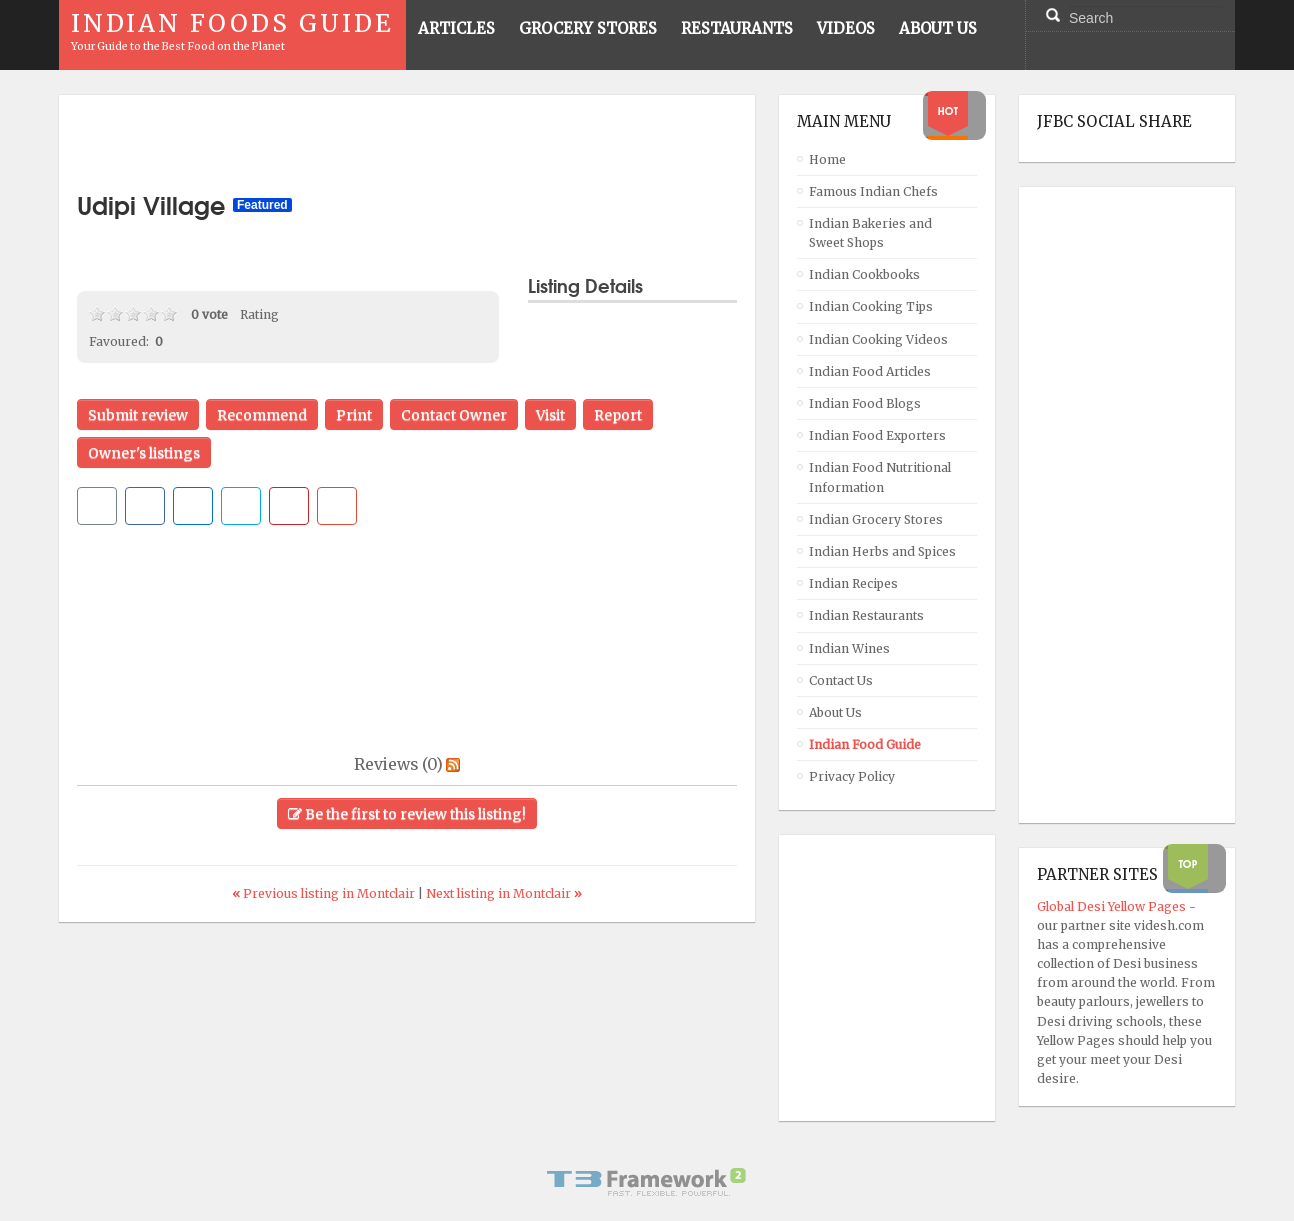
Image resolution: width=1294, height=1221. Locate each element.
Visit (550, 415)
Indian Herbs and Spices (882, 551)
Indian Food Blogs (865, 403)
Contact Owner (454, 415)
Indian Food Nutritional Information (880, 477)
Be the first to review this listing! (407, 814)
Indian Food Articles (870, 371)
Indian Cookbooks (864, 274)
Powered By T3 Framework (647, 1182)
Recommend (262, 415)
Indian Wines (849, 648)
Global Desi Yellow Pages (1113, 906)
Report (618, 415)
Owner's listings (144, 453)
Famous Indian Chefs (873, 191)
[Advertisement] (407, 143)
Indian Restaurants (866, 615)
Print (354, 415)
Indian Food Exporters (877, 435)
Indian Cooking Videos (878, 339)
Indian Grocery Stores (876, 519)
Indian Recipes (853, 583)
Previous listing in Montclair (325, 893)
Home (827, 159)
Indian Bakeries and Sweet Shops (870, 233)
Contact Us (841, 680)
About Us (835, 712)
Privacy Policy (852, 776)
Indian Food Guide (865, 744)
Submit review (138, 415)
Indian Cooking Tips (871, 306)
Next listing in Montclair (504, 893)
